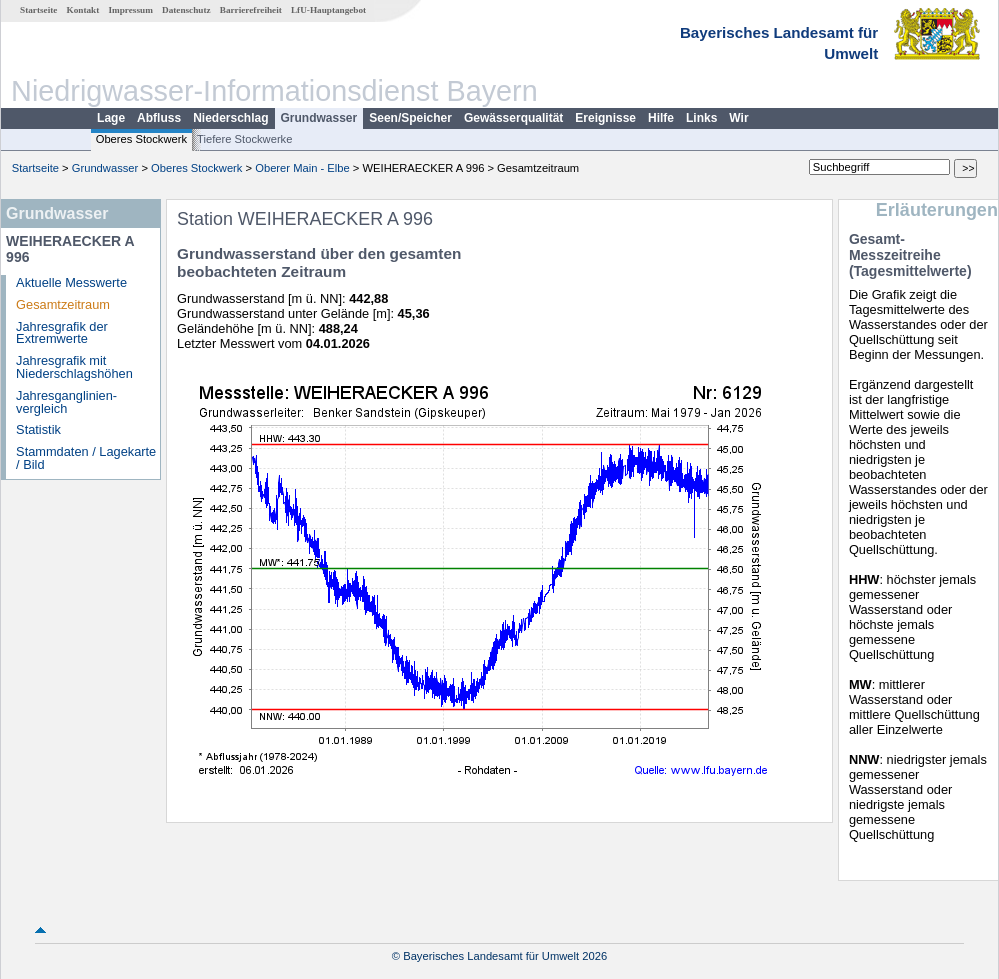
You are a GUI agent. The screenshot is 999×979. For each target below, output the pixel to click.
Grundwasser (319, 118)
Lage (111, 118)
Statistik (38, 429)
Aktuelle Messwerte (71, 282)
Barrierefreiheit (251, 10)
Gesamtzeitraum (63, 304)
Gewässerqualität (513, 118)
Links (701, 118)
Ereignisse (605, 118)
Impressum (131, 10)
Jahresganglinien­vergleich (66, 402)
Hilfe (661, 118)
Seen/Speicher (410, 118)
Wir (738, 118)
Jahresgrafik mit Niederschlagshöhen (74, 367)
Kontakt (83, 10)
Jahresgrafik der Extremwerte (62, 333)
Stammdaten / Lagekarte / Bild (86, 458)
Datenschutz (186, 10)
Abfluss (159, 118)
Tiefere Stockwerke (244, 139)
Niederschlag (230, 118)
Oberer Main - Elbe (302, 168)
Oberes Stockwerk (141, 139)
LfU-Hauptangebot (328, 10)
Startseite (38, 10)
